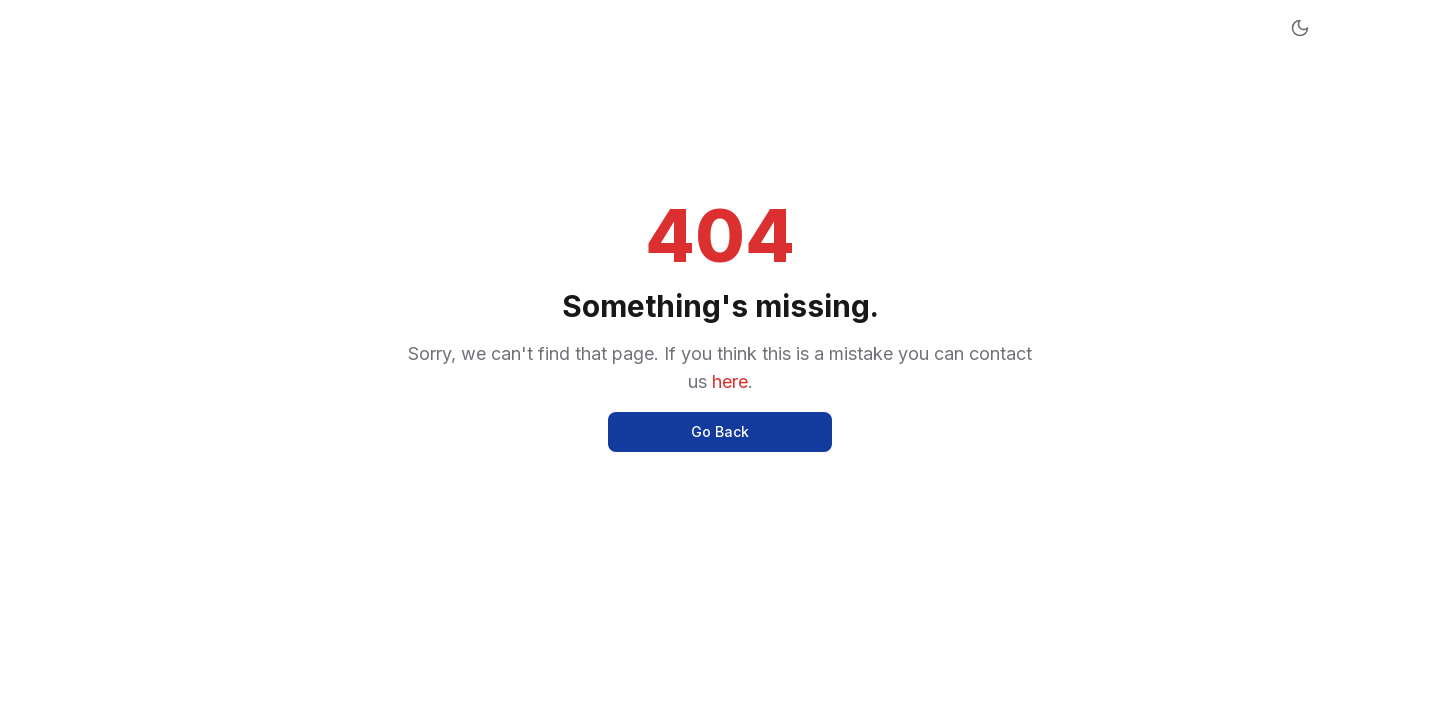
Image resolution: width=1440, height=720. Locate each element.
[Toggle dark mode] (1300, 28)
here (730, 381)
